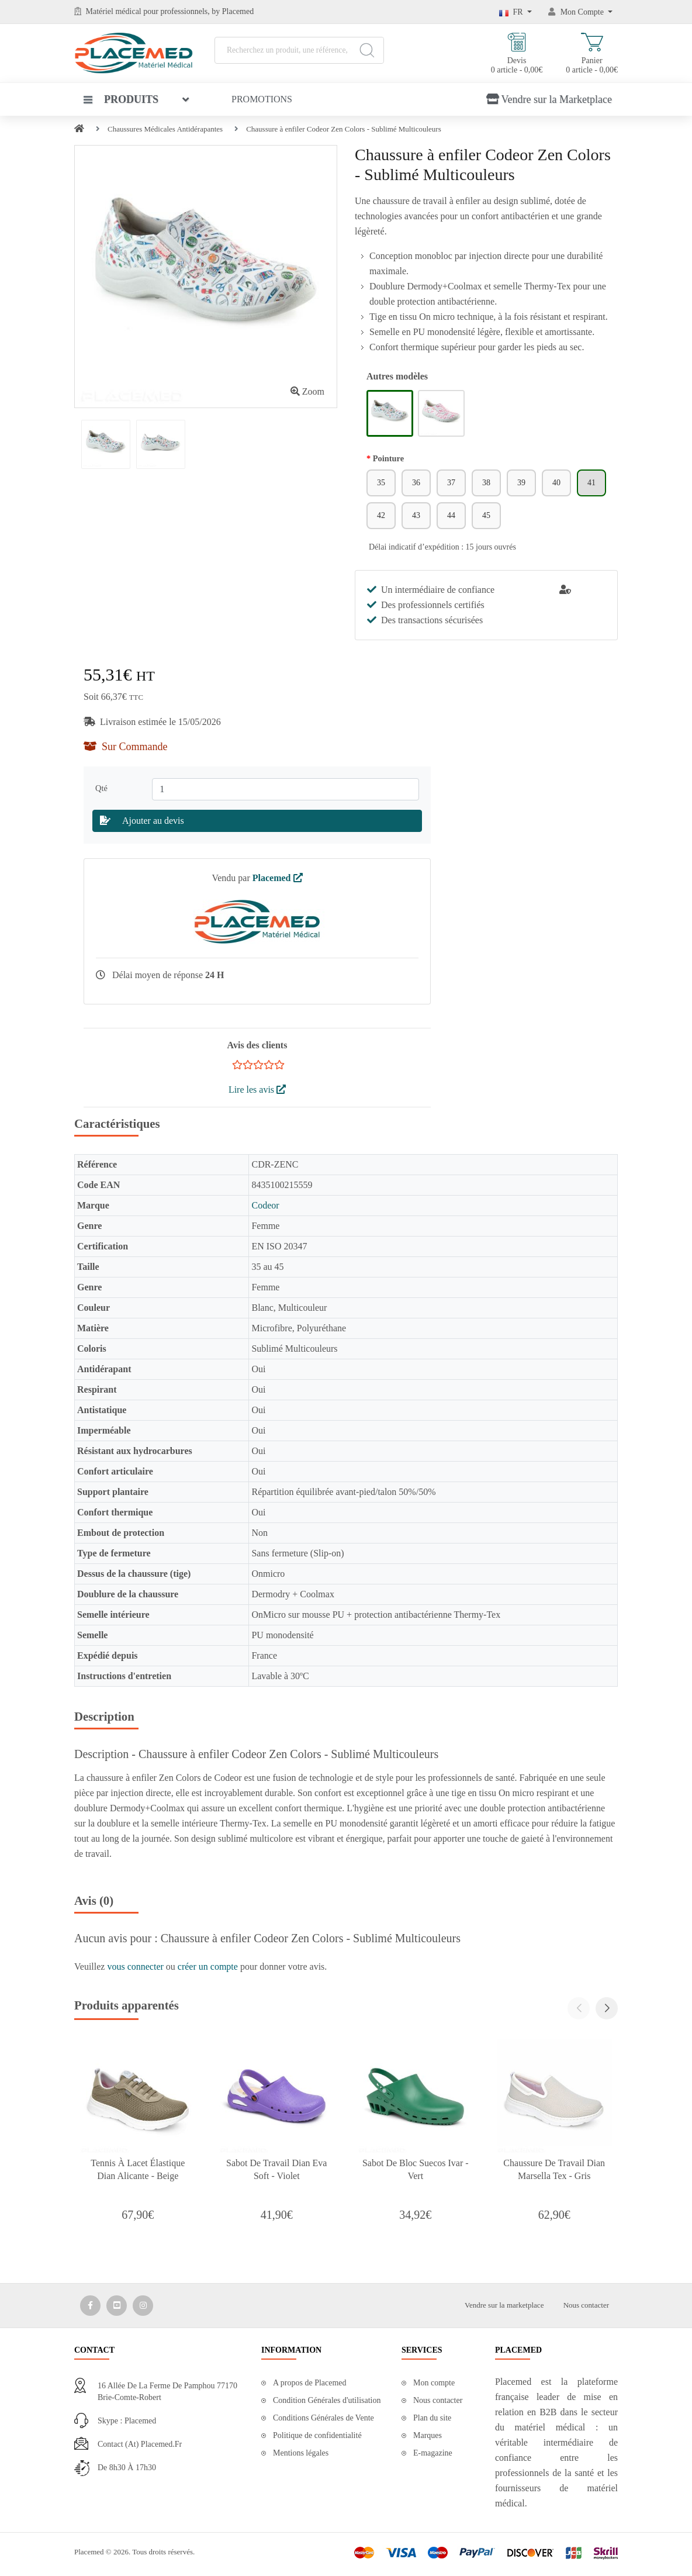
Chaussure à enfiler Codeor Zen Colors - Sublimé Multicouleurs (343, 129)
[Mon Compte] (580, 12)
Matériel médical (113, 11)
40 (556, 482)
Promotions (261, 99)
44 (451, 515)
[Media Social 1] (90, 2305)
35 (381, 482)
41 (591, 482)
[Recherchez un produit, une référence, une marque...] (299, 50)
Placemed (277, 878)
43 (416, 515)
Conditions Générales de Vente (323, 2417)
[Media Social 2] (116, 2305)
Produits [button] (121, 99)
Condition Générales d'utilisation (327, 2400)
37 (451, 482)
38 (486, 482)
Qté (103, 788)
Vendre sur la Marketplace (549, 99)
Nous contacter (586, 2305)
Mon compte (434, 2382)
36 (416, 482)
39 (521, 482)
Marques (427, 2435)
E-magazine (432, 2453)
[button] (607, 2008)
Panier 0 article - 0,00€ (592, 53)
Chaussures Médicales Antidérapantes (165, 129)
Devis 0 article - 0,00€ (517, 53)
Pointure (388, 458)
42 (381, 515)
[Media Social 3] (143, 2305)
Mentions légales (300, 2453)
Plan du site (432, 2417)
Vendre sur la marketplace (504, 2305)
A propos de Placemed (310, 2382)
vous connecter (136, 1966)
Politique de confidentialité (317, 2435)
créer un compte (209, 1966)
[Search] (366, 50)
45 (486, 515)
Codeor (265, 1205)
